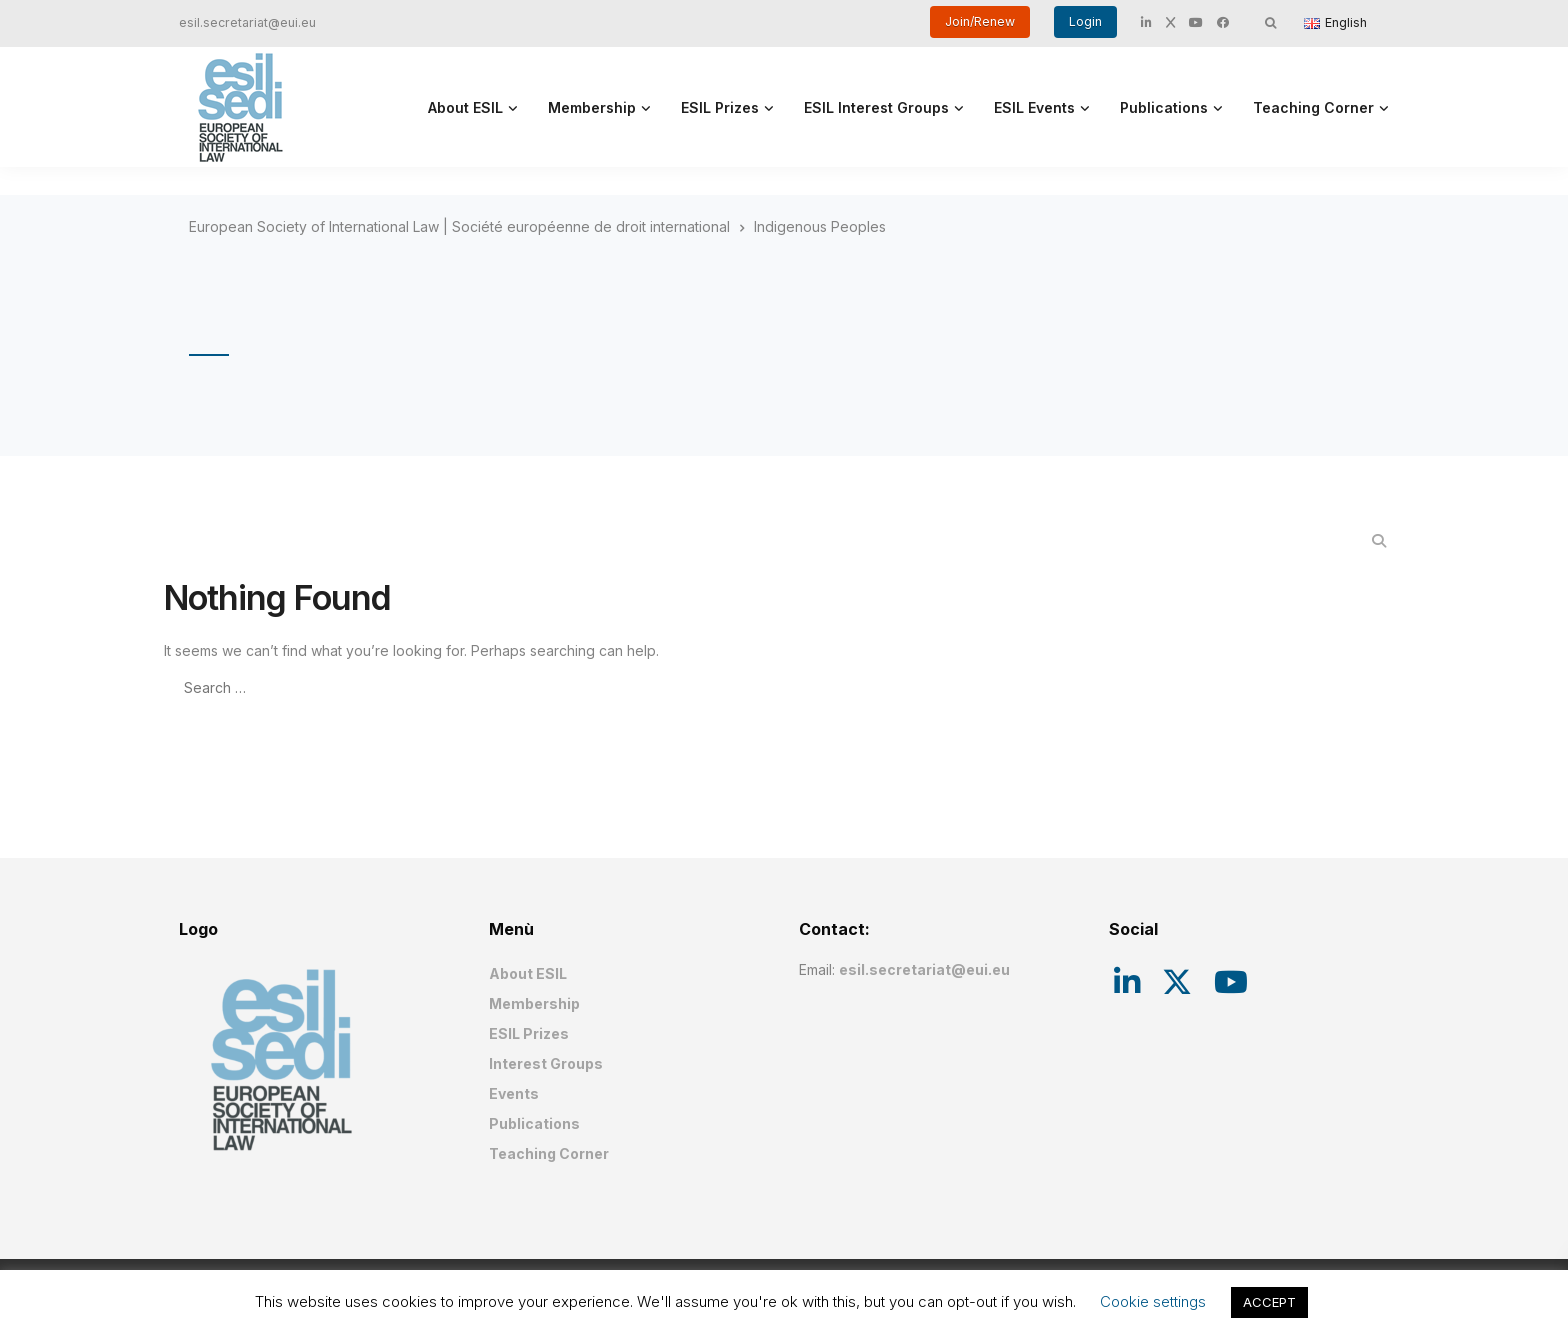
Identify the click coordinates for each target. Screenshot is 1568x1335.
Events (514, 1093)
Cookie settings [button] (1153, 1301)
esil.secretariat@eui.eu (247, 22)
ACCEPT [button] (1269, 1302)
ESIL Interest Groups (876, 107)
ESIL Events (1034, 107)
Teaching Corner (1313, 107)
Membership (592, 107)
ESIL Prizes (720, 107)
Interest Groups (546, 1063)
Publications (1164, 107)
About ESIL (465, 107)
